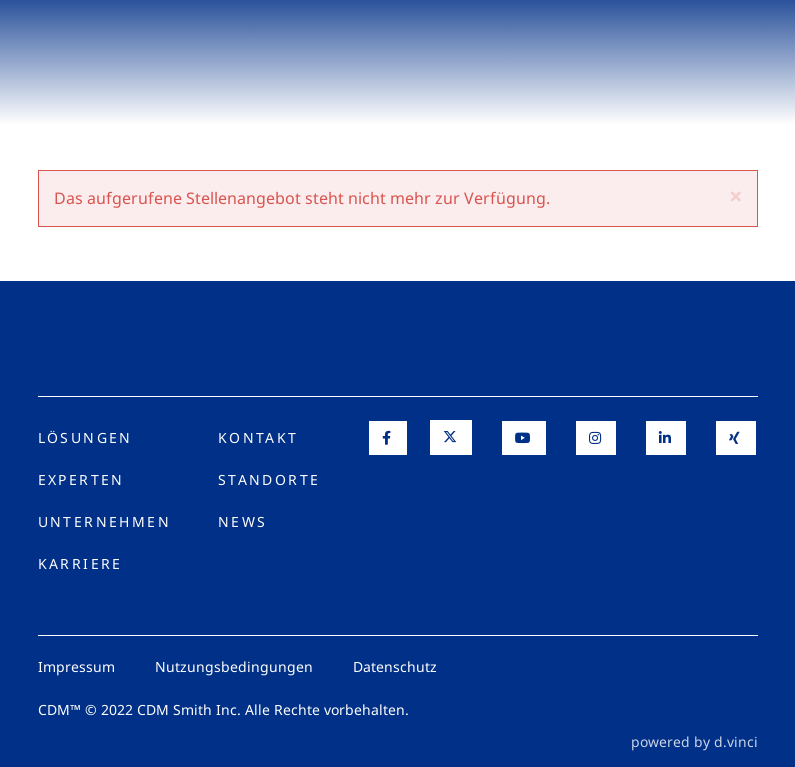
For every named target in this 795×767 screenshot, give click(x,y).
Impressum (76, 666)
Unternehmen (104, 521)
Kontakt (258, 437)
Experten (81, 479)
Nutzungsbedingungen (234, 666)
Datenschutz (395, 666)
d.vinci (736, 741)
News (243, 521)
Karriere (80, 563)
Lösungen (85, 437)
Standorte (269, 479)
